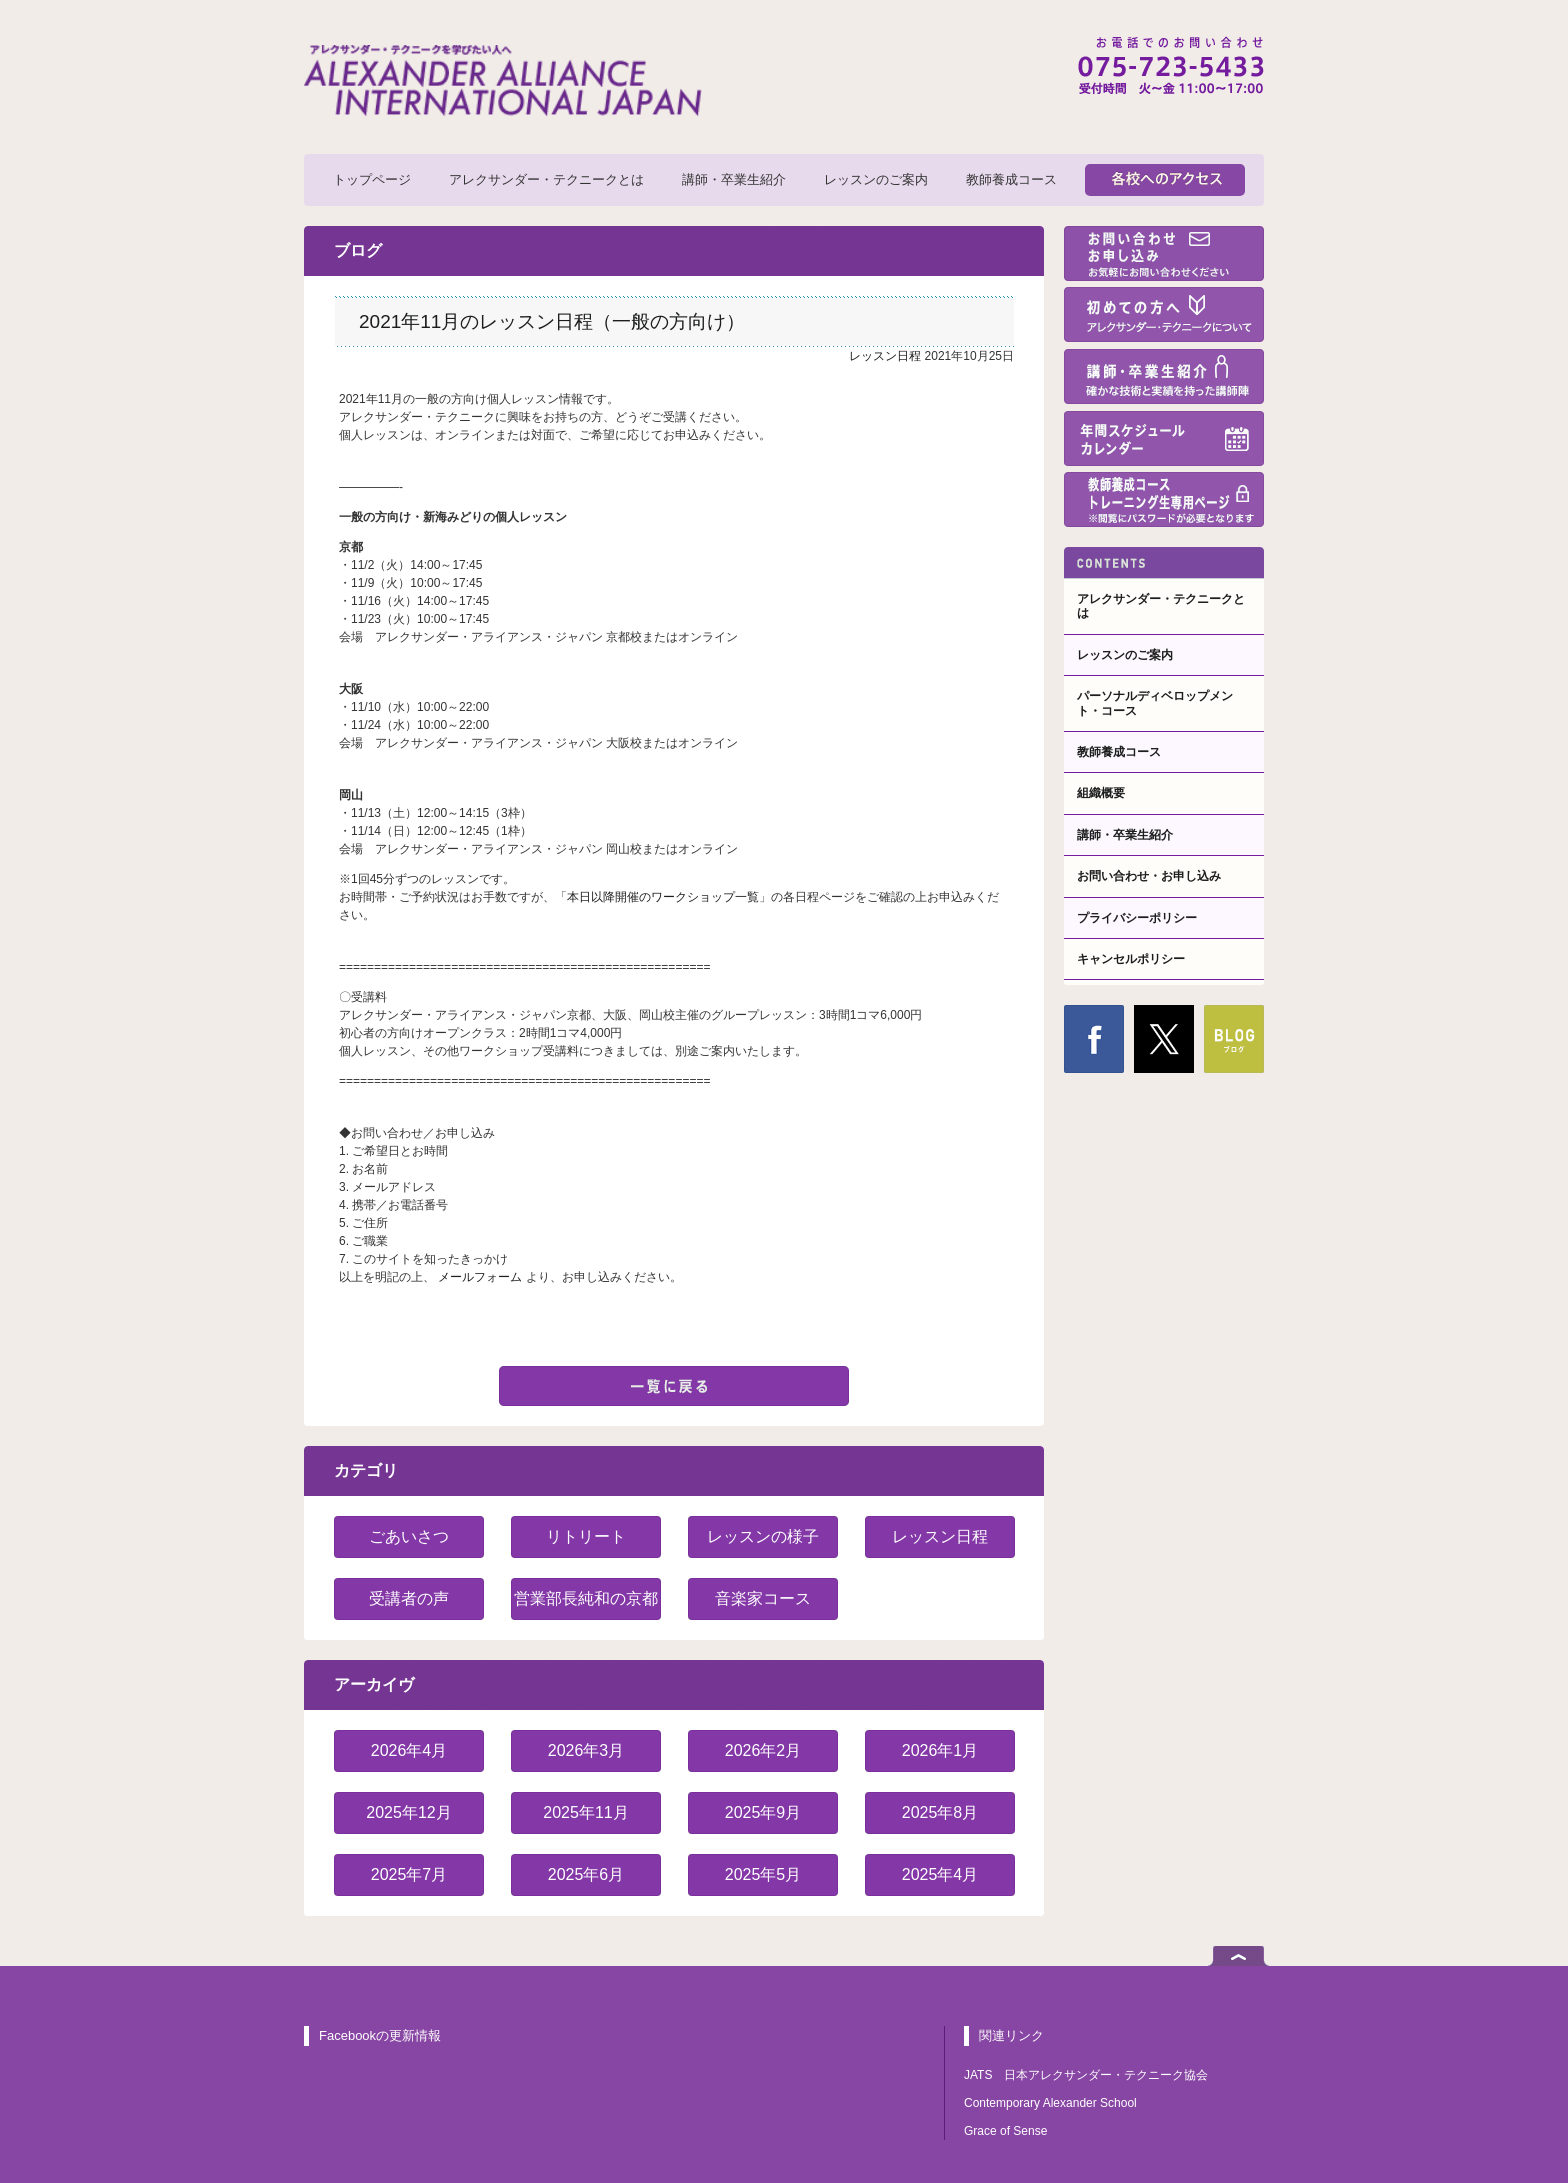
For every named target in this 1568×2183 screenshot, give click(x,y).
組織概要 (1101, 793)
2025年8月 (940, 1812)
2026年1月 (940, 1750)
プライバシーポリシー (1137, 918)
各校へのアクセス (1165, 180)
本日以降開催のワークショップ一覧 (663, 897)
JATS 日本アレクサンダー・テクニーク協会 (1086, 2075)
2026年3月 (586, 1750)
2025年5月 (763, 1874)
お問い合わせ (1164, 253)
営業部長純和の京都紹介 (586, 1605)
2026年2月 (763, 1750)
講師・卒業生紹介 (734, 179)
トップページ (372, 179)
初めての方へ (1164, 314)
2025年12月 (408, 1812)
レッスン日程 (885, 356)
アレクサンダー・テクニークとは (546, 179)
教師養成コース (1011, 179)
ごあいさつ (409, 1536)
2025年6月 (586, 1874)
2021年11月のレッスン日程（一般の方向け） (552, 321)
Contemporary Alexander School (1050, 2103)
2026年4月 (409, 1750)
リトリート (586, 1536)
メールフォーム (481, 1277)
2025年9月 (763, 1812)
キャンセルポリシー (1131, 959)
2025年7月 (409, 1874)
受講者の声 (409, 1598)
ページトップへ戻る (1238, 1956)
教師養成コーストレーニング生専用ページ (1164, 499)
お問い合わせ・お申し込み (1149, 876)
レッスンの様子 (763, 1536)
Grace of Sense (1005, 2131)
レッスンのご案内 (876, 179)
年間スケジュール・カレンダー (1164, 438)
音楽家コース (763, 1598)
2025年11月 (585, 1812)
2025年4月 (940, 1874)
